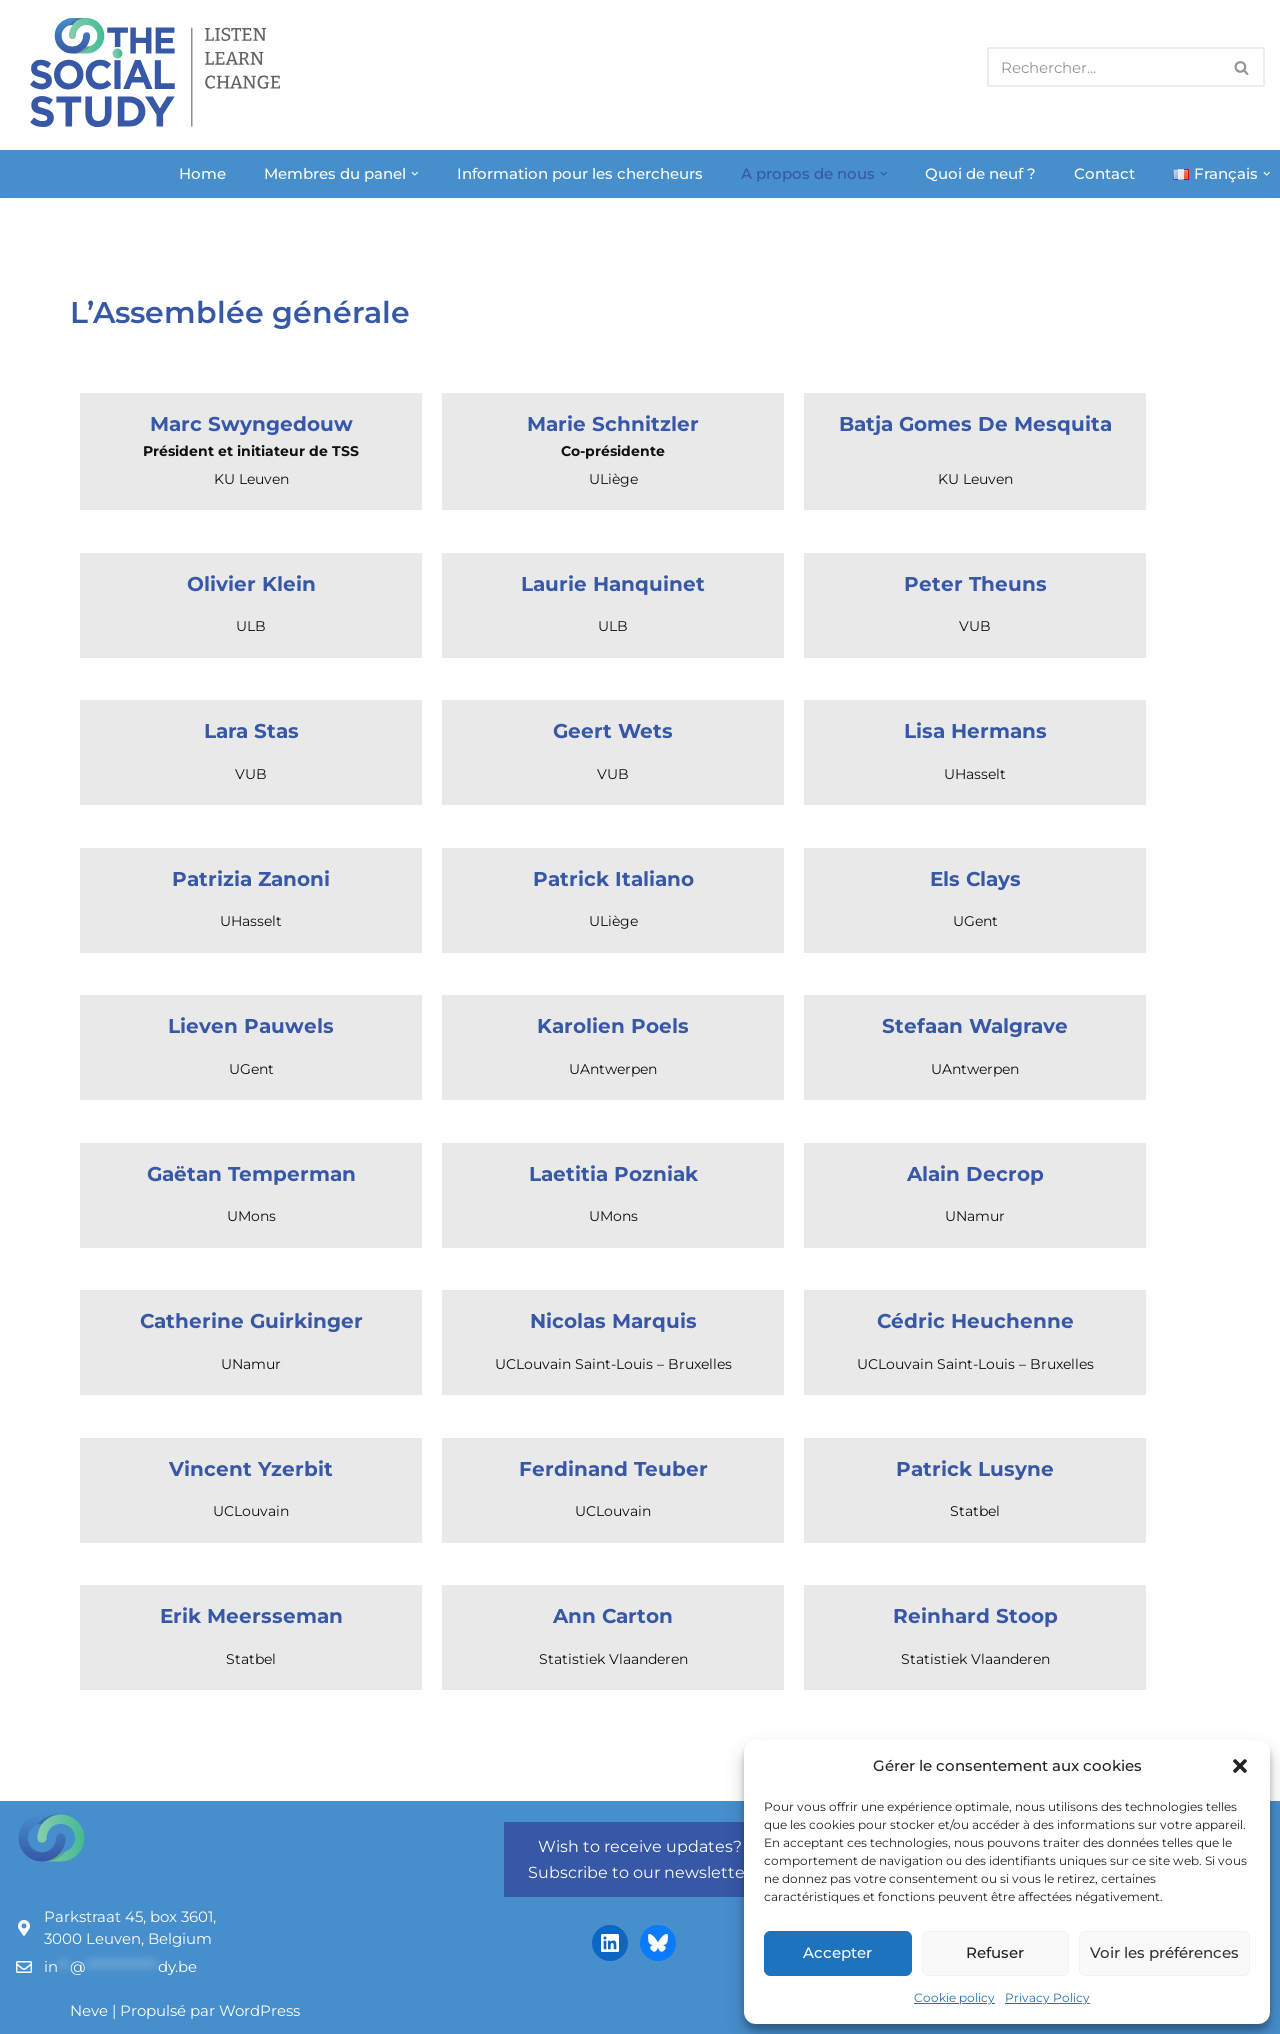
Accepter (837, 1952)
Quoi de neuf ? (980, 173)
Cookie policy (954, 1997)
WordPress (259, 2010)
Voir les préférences (1164, 1952)
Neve (89, 2010)
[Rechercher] (1103, 67)
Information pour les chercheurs (580, 173)
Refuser (995, 1952)
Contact (1104, 173)
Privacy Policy (1047, 1997)
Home (202, 173)
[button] (1240, 1766)
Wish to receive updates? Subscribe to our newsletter (639, 1859)
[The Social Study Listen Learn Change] (160, 72)
